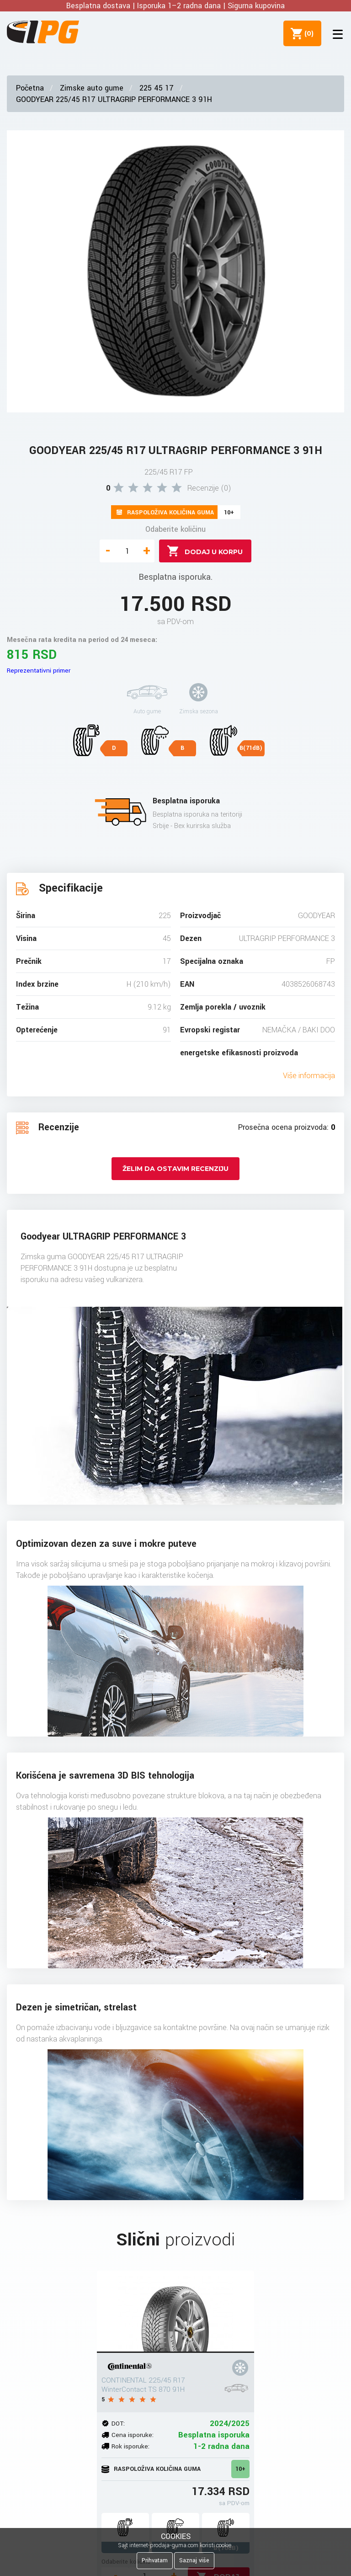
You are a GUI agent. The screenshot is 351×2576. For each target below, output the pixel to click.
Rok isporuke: (130, 2446)
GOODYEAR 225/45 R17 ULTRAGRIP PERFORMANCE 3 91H (114, 99)
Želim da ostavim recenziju (175, 1169)
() (305, 33)
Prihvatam (155, 2560)
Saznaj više (194, 2560)
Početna (30, 88)
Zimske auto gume (91, 88)
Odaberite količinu (175, 529)
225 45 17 (156, 88)
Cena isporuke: (133, 2435)
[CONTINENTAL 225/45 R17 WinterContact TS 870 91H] (175, 2312)
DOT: (118, 2423)
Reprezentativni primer (38, 670)
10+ (240, 2469)
